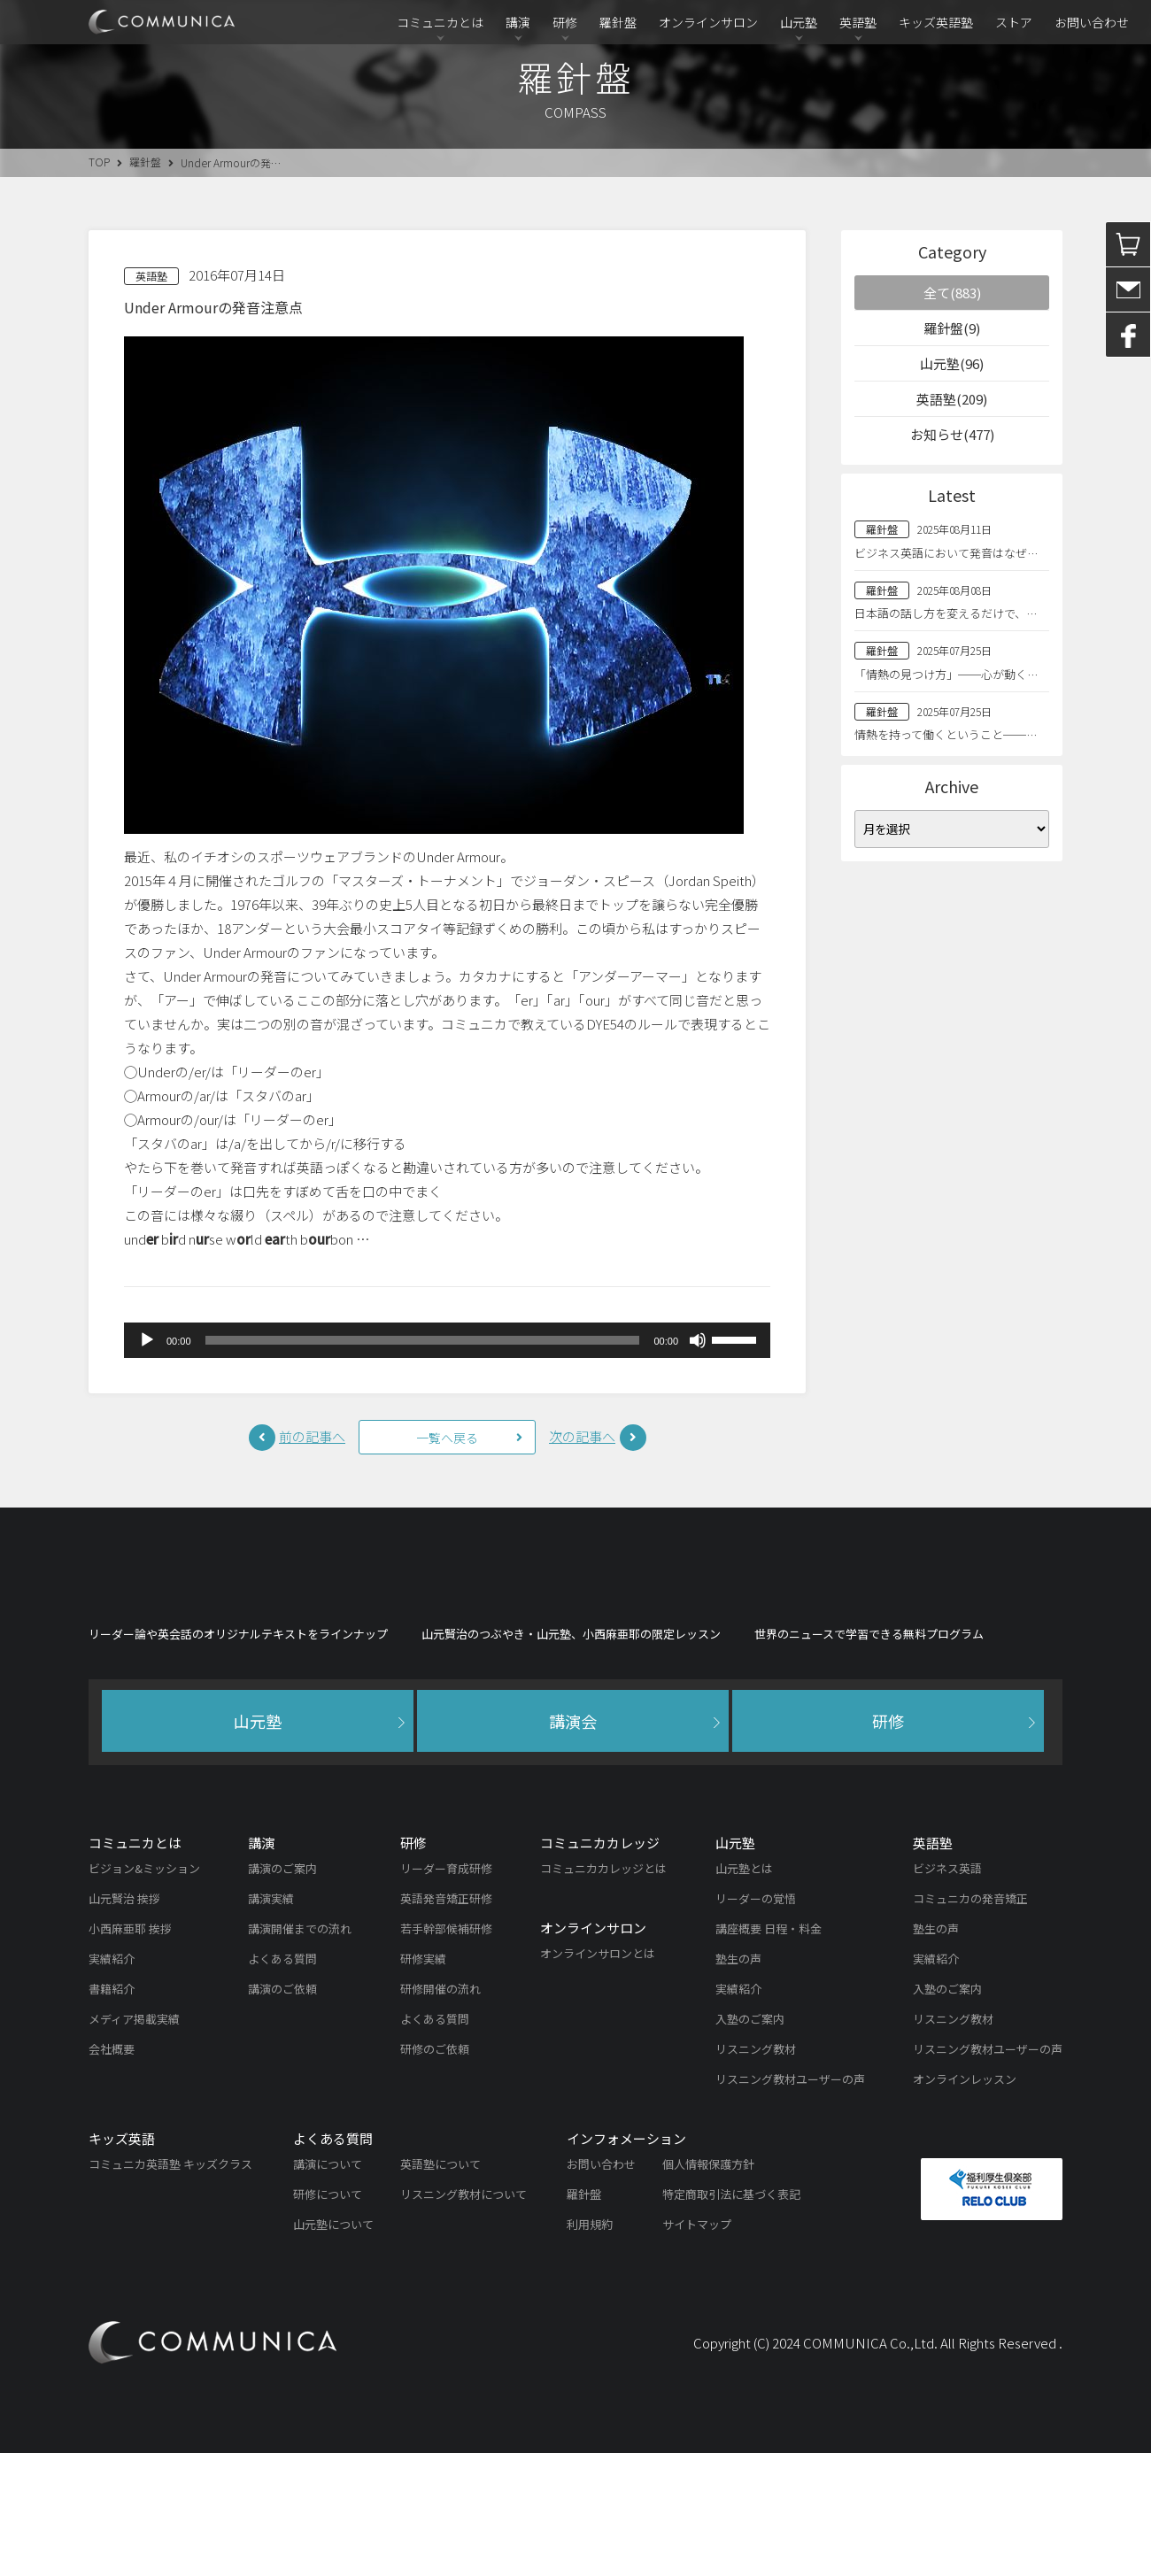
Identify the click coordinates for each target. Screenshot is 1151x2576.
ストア (1013, 22)
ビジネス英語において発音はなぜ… (946, 552)
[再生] (147, 1340)
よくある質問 (282, 2081)
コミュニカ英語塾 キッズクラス (170, 2287)
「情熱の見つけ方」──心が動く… (946, 674)
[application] (447, 1340)
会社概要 (112, 2171)
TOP (99, 161)
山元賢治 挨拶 (124, 2021)
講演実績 (271, 2021)
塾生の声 (738, 2081)
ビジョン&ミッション (144, 1991)
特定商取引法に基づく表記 (731, 2317)
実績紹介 (112, 2081)
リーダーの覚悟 (755, 2021)
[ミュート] (698, 1340)
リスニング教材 (755, 2171)
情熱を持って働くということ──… (945, 734)
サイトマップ (696, 2347)
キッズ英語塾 (936, 22)
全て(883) (952, 292)
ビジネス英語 (947, 1991)
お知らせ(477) (952, 434)
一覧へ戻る (447, 1437)
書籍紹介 (112, 2111)
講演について (327, 2287)
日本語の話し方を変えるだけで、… (945, 613)
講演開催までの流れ (299, 2051)
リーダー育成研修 (446, 1991)
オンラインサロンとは (597, 2076)
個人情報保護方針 (708, 2287)
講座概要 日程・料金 (768, 2051)
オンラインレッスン (964, 2202)
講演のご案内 (282, 1991)
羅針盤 (618, 22)
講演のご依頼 (282, 2111)
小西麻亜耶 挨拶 (130, 2051)
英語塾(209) (951, 398)
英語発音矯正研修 (446, 2021)
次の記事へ (582, 1436)
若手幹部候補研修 (446, 2051)
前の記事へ (312, 1436)
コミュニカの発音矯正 (970, 2021)
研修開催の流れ (440, 2111)
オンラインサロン (708, 22)
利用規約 (590, 2347)
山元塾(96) (952, 363)
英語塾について (440, 2287)
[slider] (422, 1340)
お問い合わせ (1091, 22)
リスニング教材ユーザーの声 (790, 2202)
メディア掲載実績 (134, 2141)
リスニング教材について (463, 2317)
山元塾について (333, 2347)
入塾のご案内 (749, 2141)
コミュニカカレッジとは (603, 1991)
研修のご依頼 (434, 2171)
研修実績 (423, 2081)
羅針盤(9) (951, 328)
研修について (327, 2317)
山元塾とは (744, 1991)
